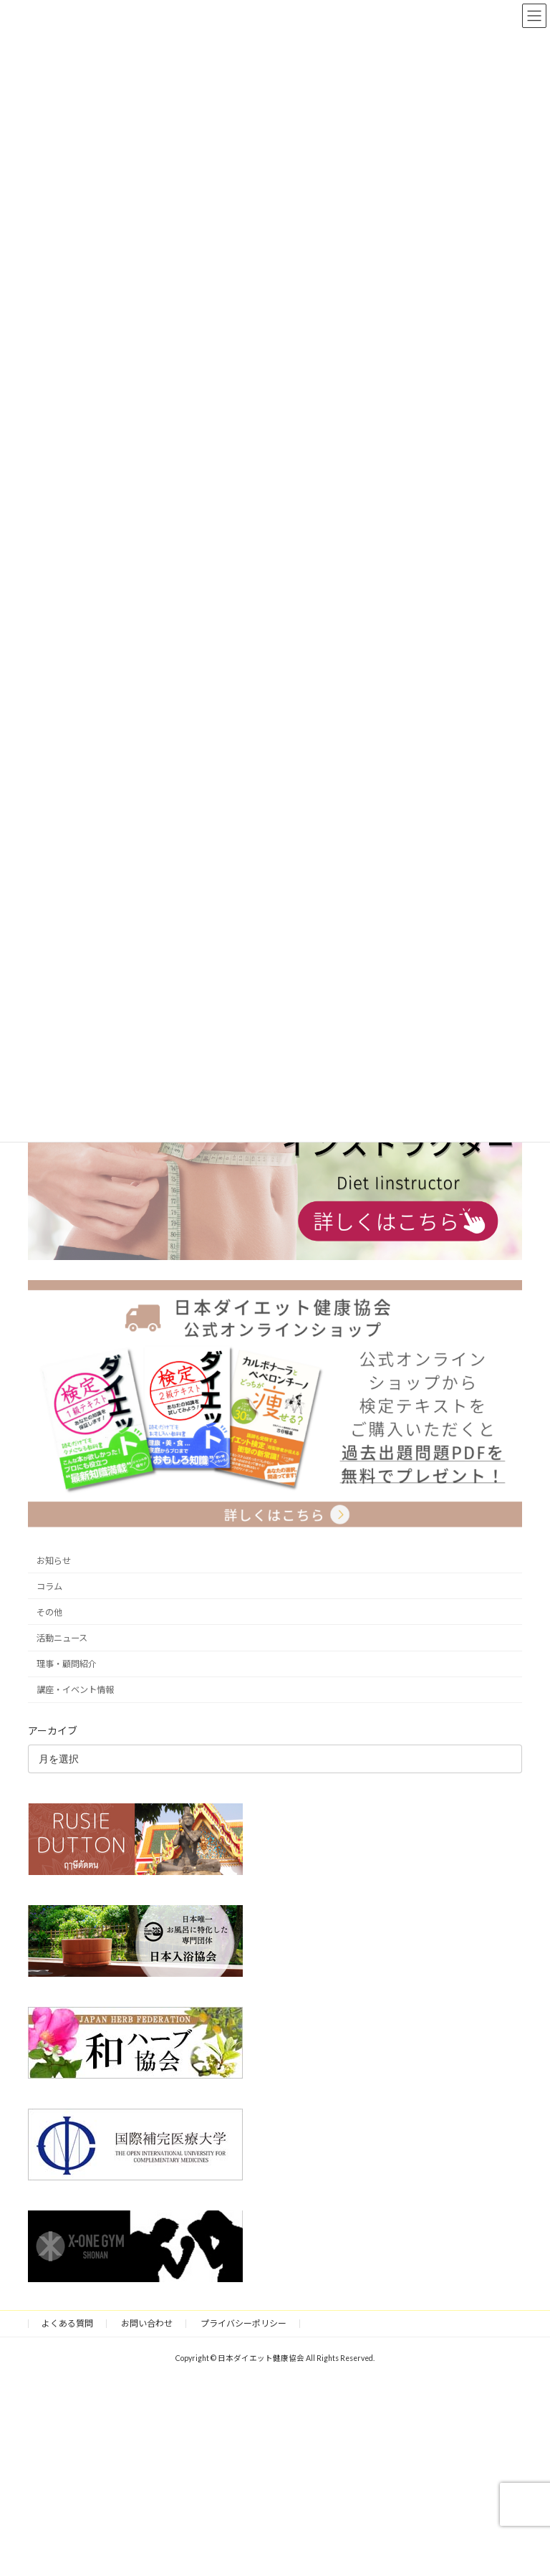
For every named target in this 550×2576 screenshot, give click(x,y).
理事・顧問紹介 (67, 1664)
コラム (49, 1586)
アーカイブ (52, 1731)
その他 (49, 1612)
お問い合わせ (147, 2323)
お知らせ (54, 1560)
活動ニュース (62, 1638)
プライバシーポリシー (243, 2323)
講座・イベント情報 (75, 1689)
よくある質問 (67, 2323)
